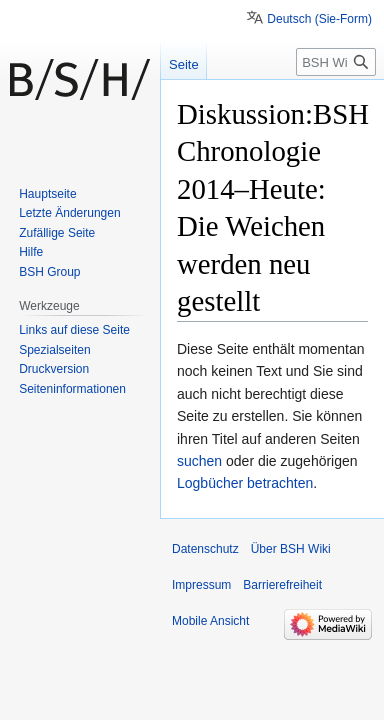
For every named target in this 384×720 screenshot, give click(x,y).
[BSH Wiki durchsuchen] (336, 62)
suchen (199, 461)
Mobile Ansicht (210, 621)
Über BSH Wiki (291, 549)
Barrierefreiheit (282, 585)
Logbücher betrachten (245, 483)
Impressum (201, 585)
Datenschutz (205, 549)
